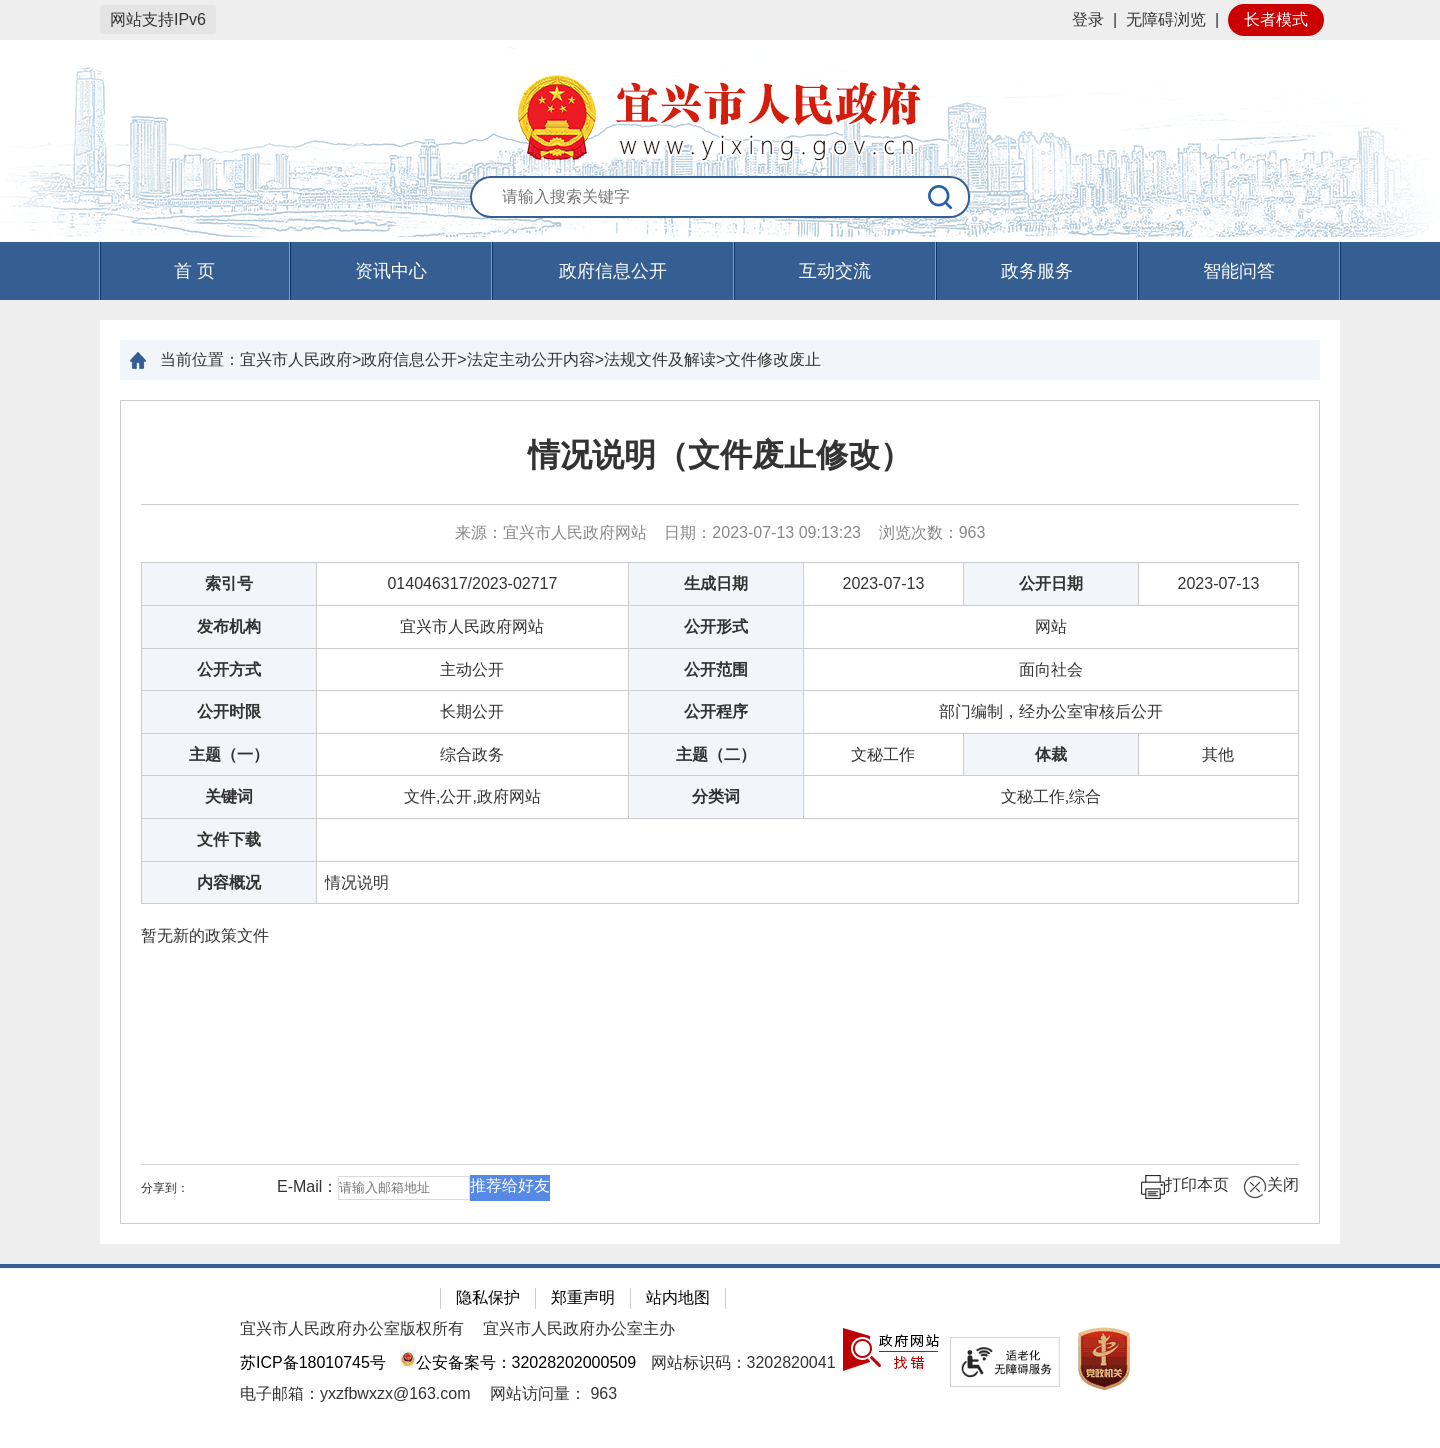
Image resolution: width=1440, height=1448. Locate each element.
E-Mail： (307, 1186)
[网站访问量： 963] (553, 1393)
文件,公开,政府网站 (472, 796)
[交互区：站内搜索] (720, 198)
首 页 (194, 271)
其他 (1218, 754)
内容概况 (229, 882)
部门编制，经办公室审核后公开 (1051, 711)
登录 (1088, 19)
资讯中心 (391, 271)
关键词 (229, 796)
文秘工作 (883, 754)
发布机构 (229, 626)
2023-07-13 (884, 583)
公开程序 (716, 711)
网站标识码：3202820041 (743, 1362)
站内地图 (678, 1297)
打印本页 (1185, 1187)
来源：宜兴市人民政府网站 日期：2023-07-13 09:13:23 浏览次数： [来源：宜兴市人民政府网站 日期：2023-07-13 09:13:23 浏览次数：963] (720, 532)
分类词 (716, 796)
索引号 (229, 583)
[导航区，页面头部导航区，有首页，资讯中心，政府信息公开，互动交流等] (720, 271)
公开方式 (229, 669)
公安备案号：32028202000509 (518, 1362)
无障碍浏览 (1166, 19)
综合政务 (472, 754)
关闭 (1271, 1187)
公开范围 (716, 669)
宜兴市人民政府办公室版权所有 (352, 1328)
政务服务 (1037, 271)
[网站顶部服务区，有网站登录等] (720, 20)
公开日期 (1051, 583)
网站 (1051, 626)
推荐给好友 (510, 1185)
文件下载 (229, 839)
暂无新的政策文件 (205, 935)
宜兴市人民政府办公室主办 (579, 1328)
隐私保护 (488, 1297)
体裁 (1051, 754)
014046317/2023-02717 (472, 583)
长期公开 (472, 711)
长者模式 (1276, 19)
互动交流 (835, 271)
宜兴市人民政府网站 (472, 626)
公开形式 (716, 626)
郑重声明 (583, 1297)
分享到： (165, 1188)
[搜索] (941, 197)
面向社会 (1051, 669)
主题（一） (229, 754)
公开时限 (229, 711)
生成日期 (716, 583)
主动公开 (472, 669)
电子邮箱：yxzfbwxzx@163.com (355, 1393)
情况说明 (357, 882)
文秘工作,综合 (1051, 796)
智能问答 (1239, 271)
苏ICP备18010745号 (313, 1362)
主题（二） (716, 754)
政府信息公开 (613, 271)
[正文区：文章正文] (720, 812)
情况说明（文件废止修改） (720, 455)
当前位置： (200, 359)
